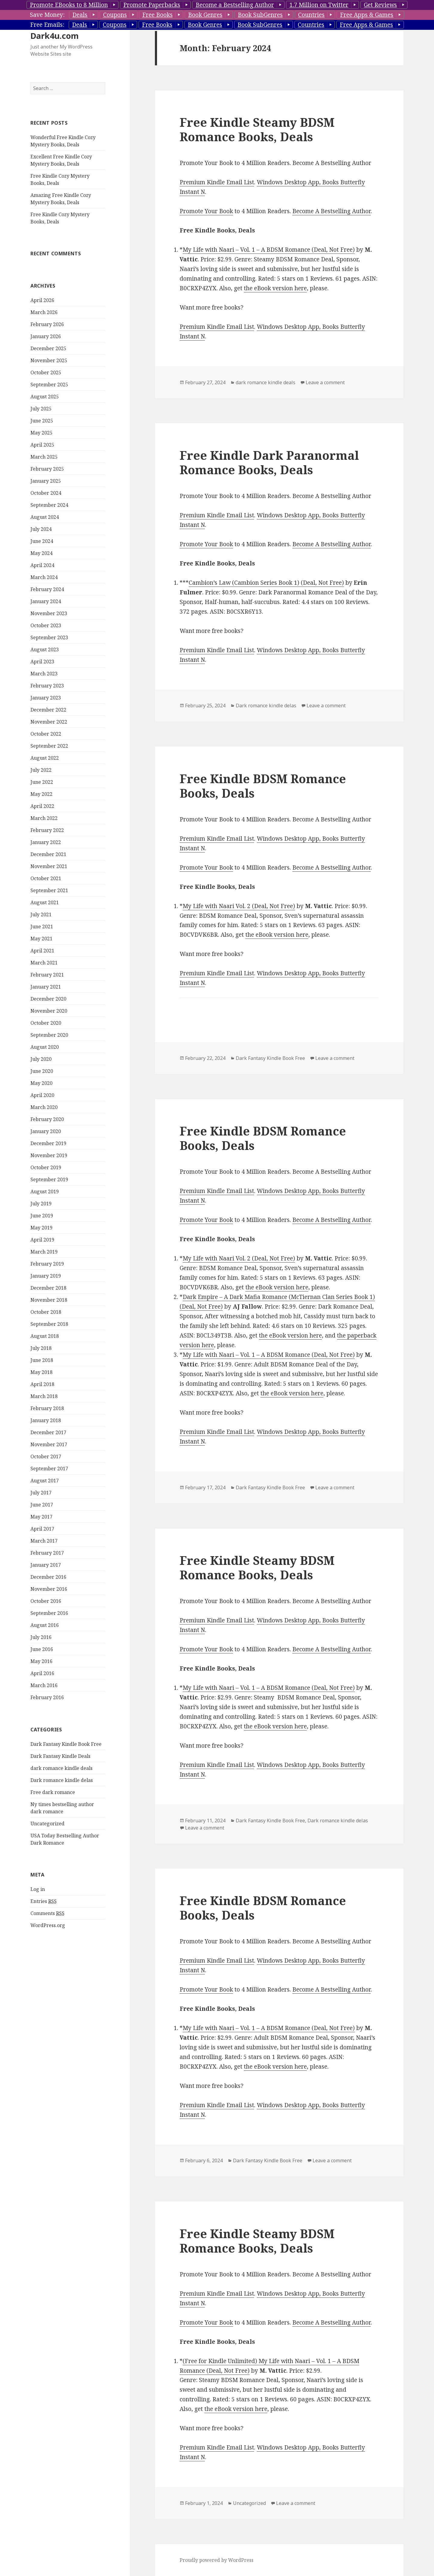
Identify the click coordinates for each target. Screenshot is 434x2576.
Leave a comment (325, 382)
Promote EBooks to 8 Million (69, 5)
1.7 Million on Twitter (318, 5)
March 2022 (44, 818)
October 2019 (45, 1167)
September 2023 (49, 637)
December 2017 (48, 1432)
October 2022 (45, 733)
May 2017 (41, 1516)
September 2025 (49, 384)
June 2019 (41, 1215)
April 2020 (42, 1095)
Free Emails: (47, 25)
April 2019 (42, 1239)
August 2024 (44, 517)
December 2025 (48, 348)
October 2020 (45, 1023)
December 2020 (48, 998)
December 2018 (48, 1288)
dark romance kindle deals (61, 1768)
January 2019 (45, 1275)
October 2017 (45, 1456)
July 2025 (41, 408)
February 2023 (47, 685)
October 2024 (45, 493)
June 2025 (41, 420)
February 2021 (47, 974)
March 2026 (44, 312)
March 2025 (44, 456)
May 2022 (41, 794)
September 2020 (49, 1035)
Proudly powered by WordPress (216, 2560)
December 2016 (48, 1577)
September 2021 (49, 890)
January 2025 (45, 481)
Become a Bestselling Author (235, 5)
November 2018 (48, 1300)
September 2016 (49, 1613)
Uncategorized (47, 1823)
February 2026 (47, 324)
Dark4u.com (54, 35)
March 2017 (44, 1540)
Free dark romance (52, 1792)
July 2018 (41, 1348)
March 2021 (44, 962)
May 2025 (41, 432)
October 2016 (45, 1601)
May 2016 (41, 1661)
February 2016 (47, 1697)
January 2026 (45, 336)
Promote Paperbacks (151, 5)
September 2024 (49, 505)
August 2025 (44, 396)
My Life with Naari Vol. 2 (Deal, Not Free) (239, 906)
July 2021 (41, 914)
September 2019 (49, 1179)
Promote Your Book (206, 211)
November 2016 (48, 1589)
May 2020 (41, 1083)
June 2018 (41, 1360)
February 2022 (47, 830)
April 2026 (42, 300)
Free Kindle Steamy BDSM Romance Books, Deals (257, 129)
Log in (37, 1889)
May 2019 (41, 1227)
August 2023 (44, 649)
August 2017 (44, 1480)
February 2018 (47, 1408)
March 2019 (44, 1251)
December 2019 (48, 1143)
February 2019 (47, 1263)
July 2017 (41, 1492)
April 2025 (42, 444)
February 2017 (47, 1553)
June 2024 (41, 541)
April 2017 (42, 1528)
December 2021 (48, 854)
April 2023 (42, 661)
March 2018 (44, 1396)
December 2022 (48, 709)
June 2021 (41, 926)
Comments (47, 1913)
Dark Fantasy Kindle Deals (60, 1756)
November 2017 (48, 1444)
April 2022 (42, 806)
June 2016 (41, 1649)
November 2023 (48, 613)
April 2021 (42, 950)
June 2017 (41, 1504)
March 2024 (44, 577)
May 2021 (41, 938)
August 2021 (44, 902)
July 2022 (41, 770)
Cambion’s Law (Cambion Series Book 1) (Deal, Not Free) (266, 583)
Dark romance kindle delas (61, 1780)
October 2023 (45, 625)
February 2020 (47, 1119)
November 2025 (48, 360)
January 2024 (45, 601)
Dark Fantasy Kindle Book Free (66, 1744)
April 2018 (42, 1384)
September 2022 (49, 746)
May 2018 (41, 1372)
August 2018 (44, 1336)
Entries (43, 1901)
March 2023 (44, 673)
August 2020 (44, 1047)
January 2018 (45, 1420)
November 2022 (48, 721)
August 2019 (44, 1191)
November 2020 (48, 1011)
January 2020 (45, 1131)
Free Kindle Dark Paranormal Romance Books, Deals (269, 462)
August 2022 (44, 758)
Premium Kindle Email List (217, 182)
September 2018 (49, 1324)
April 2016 (42, 1673)
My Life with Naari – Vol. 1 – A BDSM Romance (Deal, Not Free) (269, 250)
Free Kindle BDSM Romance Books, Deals (263, 786)
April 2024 (42, 565)
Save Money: (47, 15)
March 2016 (44, 1685)
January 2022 (45, 842)
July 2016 (41, 1637)
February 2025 (47, 469)
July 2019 (41, 1203)
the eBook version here (275, 288)
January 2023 (45, 697)
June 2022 (41, 782)
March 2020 (44, 1107)
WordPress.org (47, 1925)
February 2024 (47, 589)
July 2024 (41, 529)
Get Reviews (380, 5)
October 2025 (45, 372)
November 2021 (48, 866)
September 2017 (49, 1468)
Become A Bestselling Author (331, 211)
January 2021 (45, 986)
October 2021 (45, 878)
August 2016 (44, 1625)
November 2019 (48, 1155)
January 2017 (45, 1565)
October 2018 (45, 1312)
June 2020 (41, 1071)
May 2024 (41, 553)
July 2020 (41, 1059)
